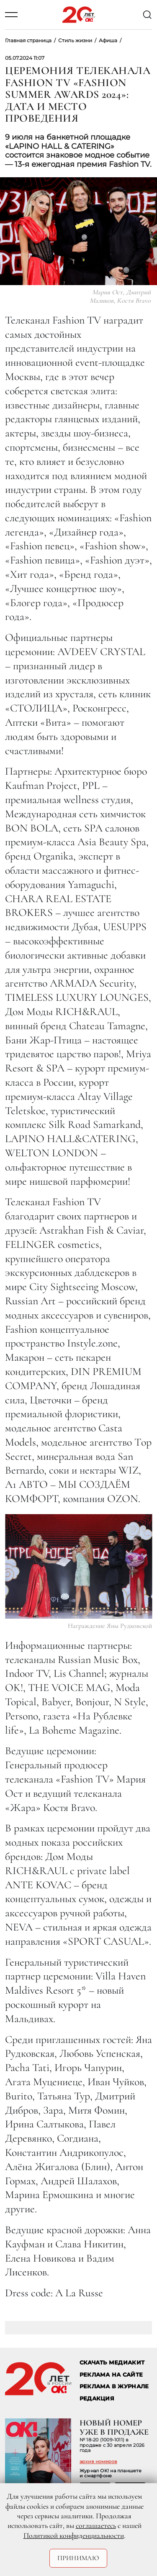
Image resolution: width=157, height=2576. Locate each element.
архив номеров (98, 2461)
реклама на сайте (111, 2375)
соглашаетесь (96, 2525)
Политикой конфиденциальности (73, 2535)
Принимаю (78, 2558)
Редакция (97, 2398)
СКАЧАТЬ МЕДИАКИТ (112, 2362)
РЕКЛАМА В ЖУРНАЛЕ (114, 2386)
